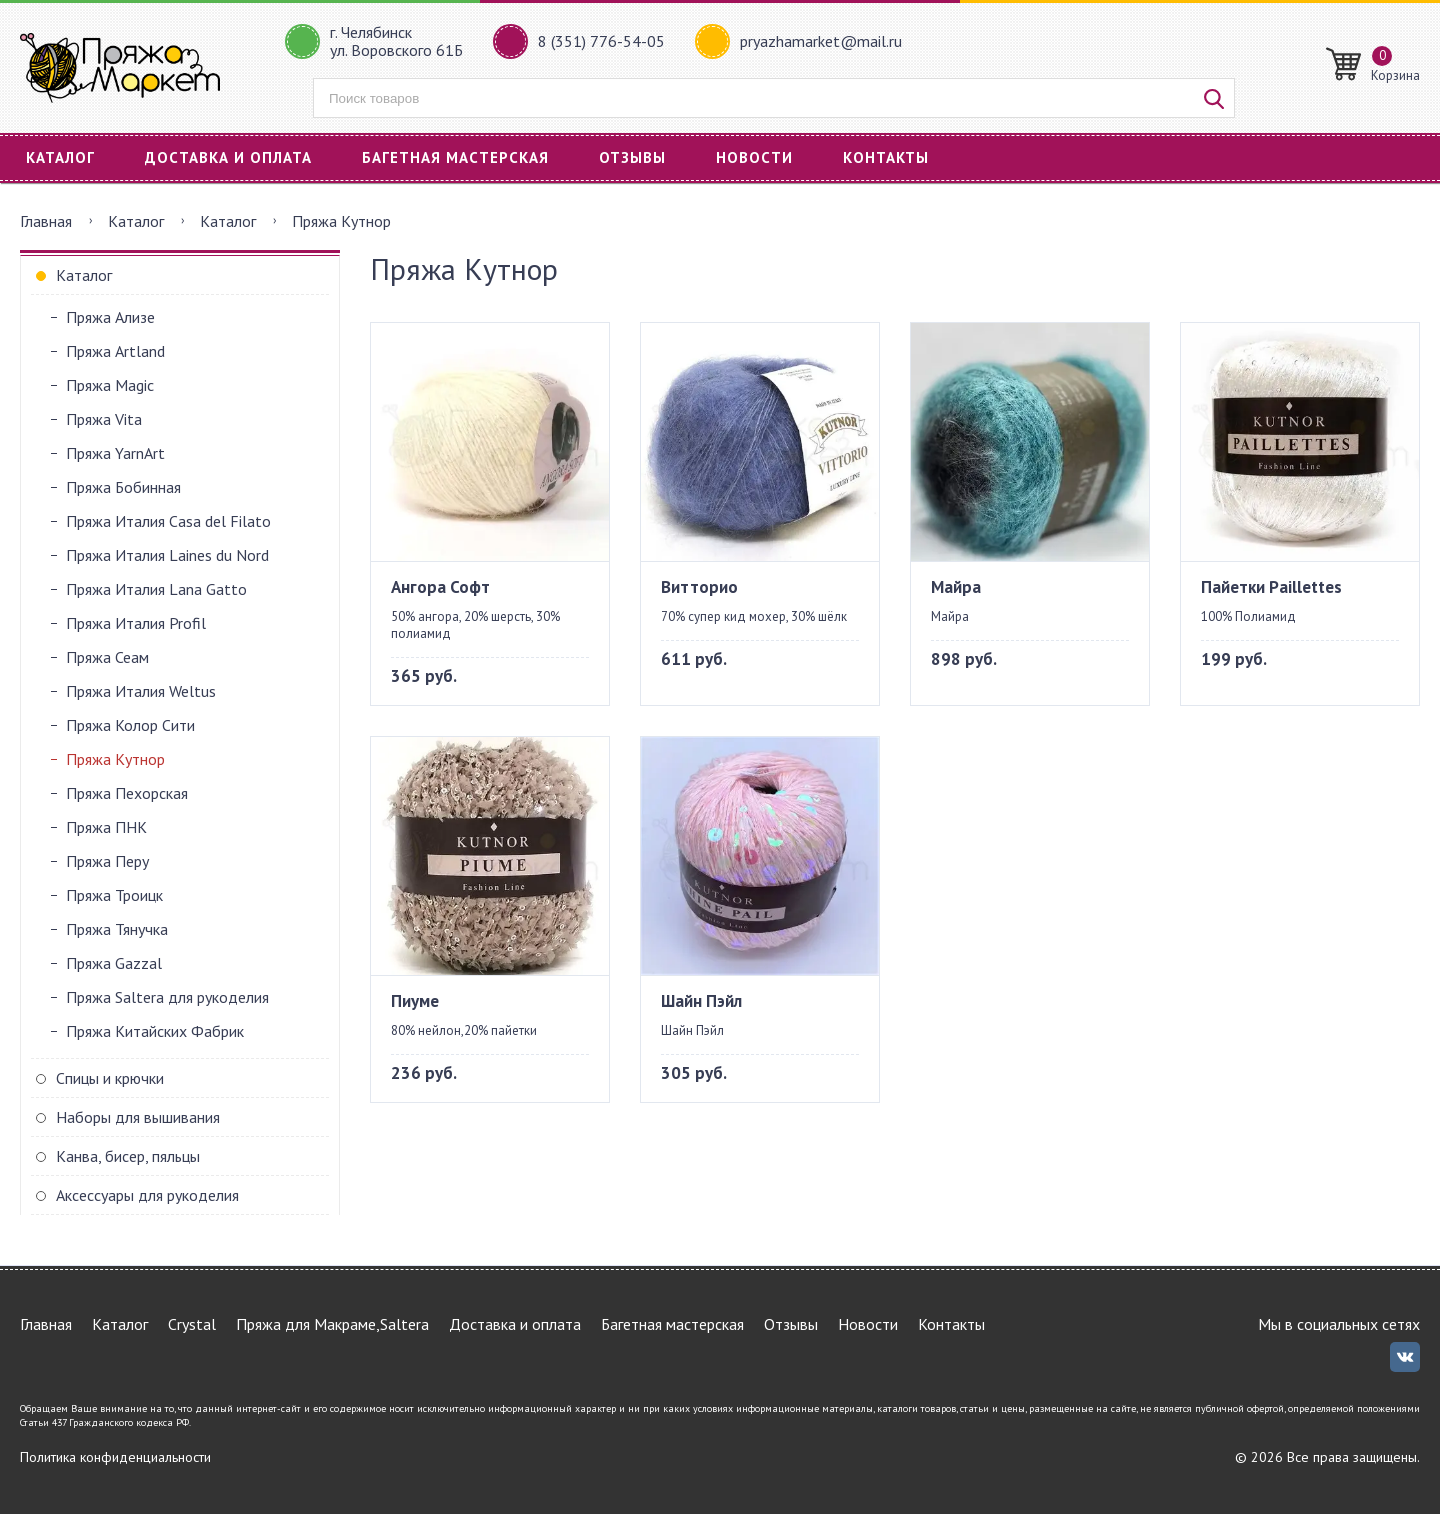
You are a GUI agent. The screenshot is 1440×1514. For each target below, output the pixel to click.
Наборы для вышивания (138, 1117)
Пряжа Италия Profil (136, 623)
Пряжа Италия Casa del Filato (168, 521)
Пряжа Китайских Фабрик (155, 1031)
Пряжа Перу (107, 861)
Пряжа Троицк (114, 895)
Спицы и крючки (110, 1078)
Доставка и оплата (228, 157)
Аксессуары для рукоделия (147, 1195)
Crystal (192, 1324)
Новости (754, 157)
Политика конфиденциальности (115, 1457)
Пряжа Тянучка (117, 929)
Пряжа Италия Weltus (141, 691)
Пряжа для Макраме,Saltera (332, 1324)
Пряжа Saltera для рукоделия (167, 997)
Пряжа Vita (104, 419)
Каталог (60, 157)
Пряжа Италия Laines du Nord (167, 555)
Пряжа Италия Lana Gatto (156, 589)
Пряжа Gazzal (114, 963)
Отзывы (632, 157)
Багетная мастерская (455, 157)
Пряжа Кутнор (115, 759)
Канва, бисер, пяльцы (128, 1156)
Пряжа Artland (115, 351)
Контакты (886, 157)
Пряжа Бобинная (123, 487)
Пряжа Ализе (110, 317)
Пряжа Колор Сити (130, 725)
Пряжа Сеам (107, 657)
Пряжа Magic (110, 385)
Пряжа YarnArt (115, 453)
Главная (46, 221)
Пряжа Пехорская (127, 793)
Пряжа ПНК (106, 827)
